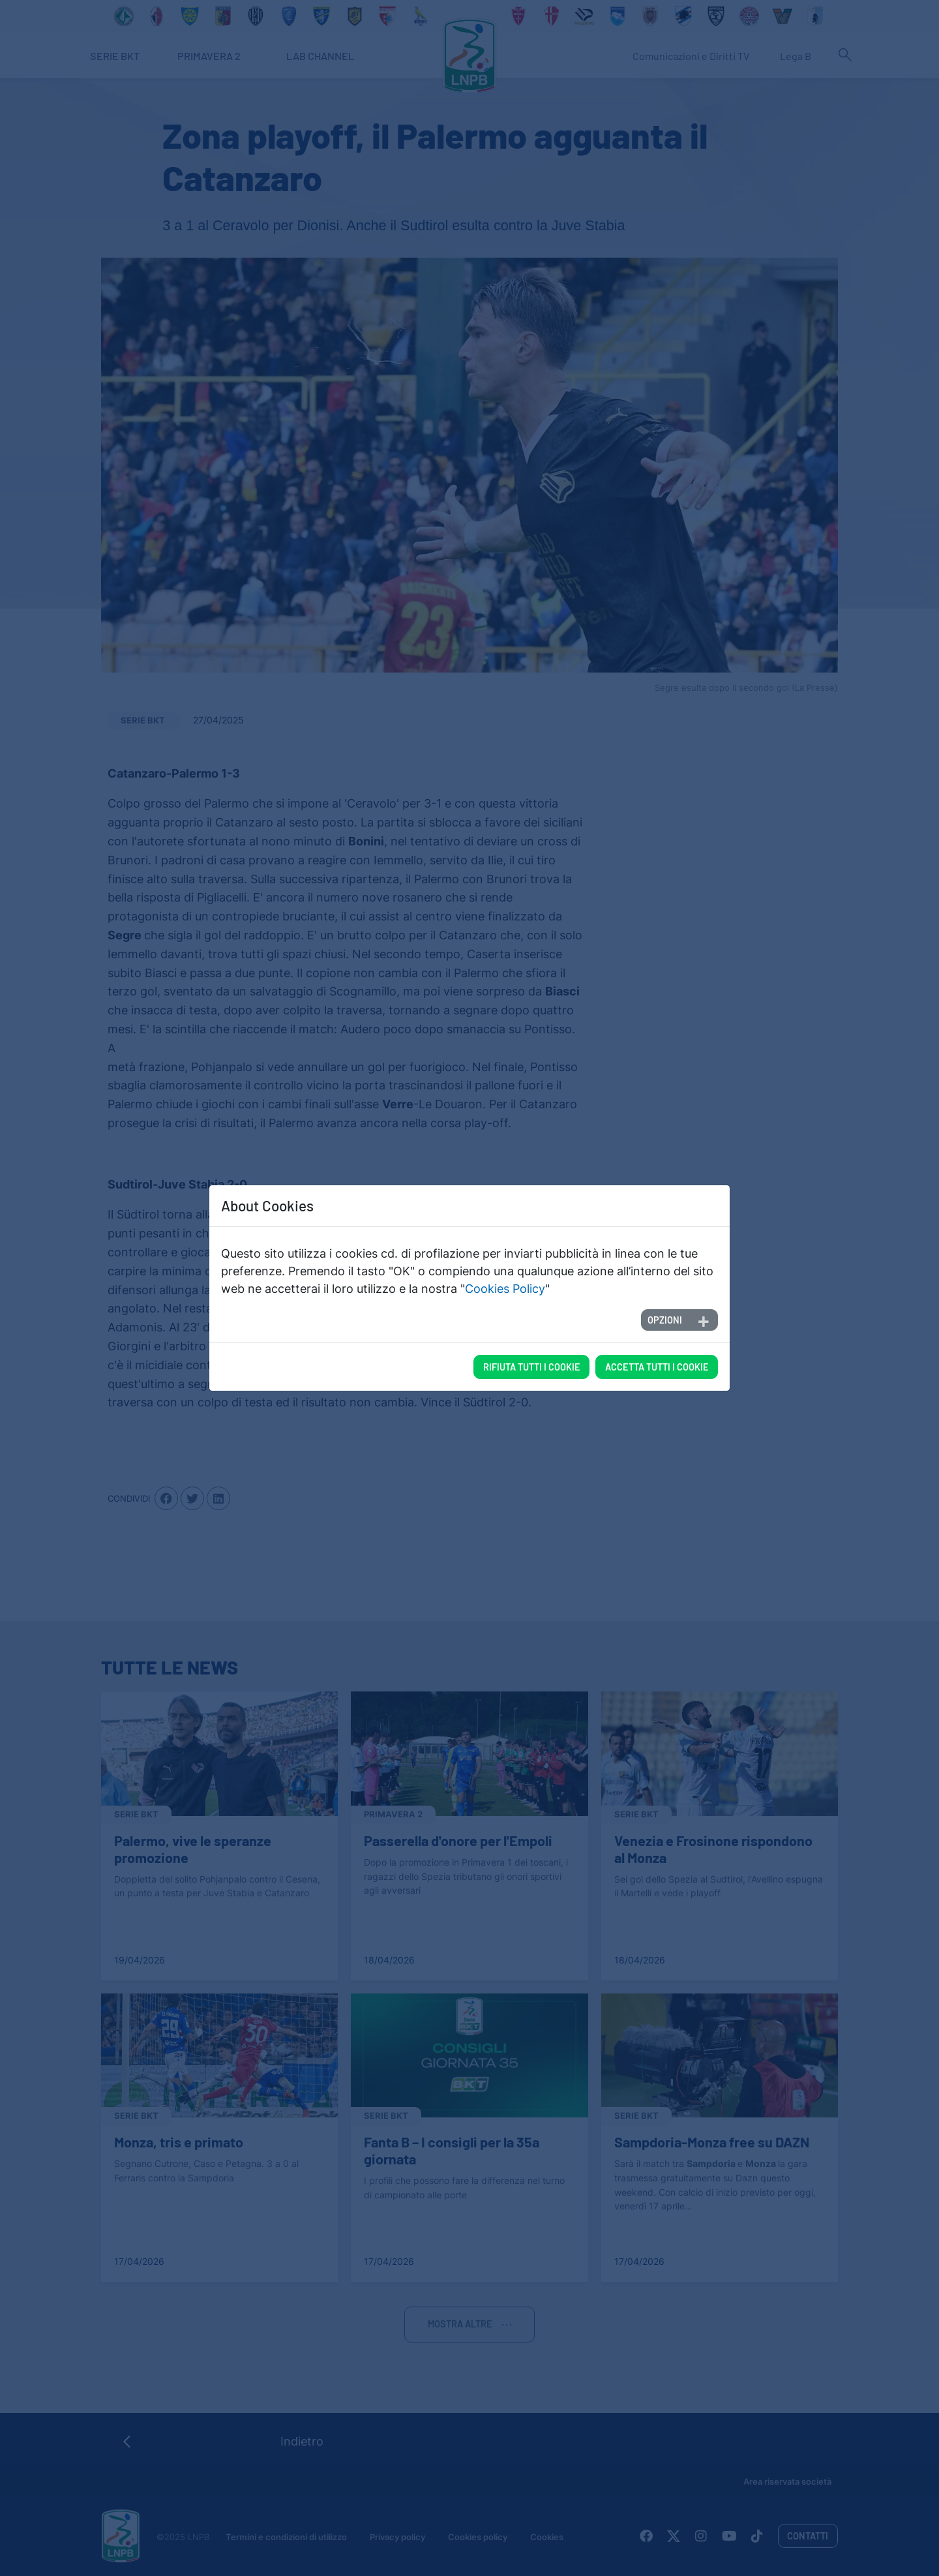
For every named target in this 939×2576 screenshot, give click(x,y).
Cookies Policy (505, 1289)
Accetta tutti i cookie (657, 1366)
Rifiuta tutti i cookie (531, 1366)
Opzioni (665, 1320)
